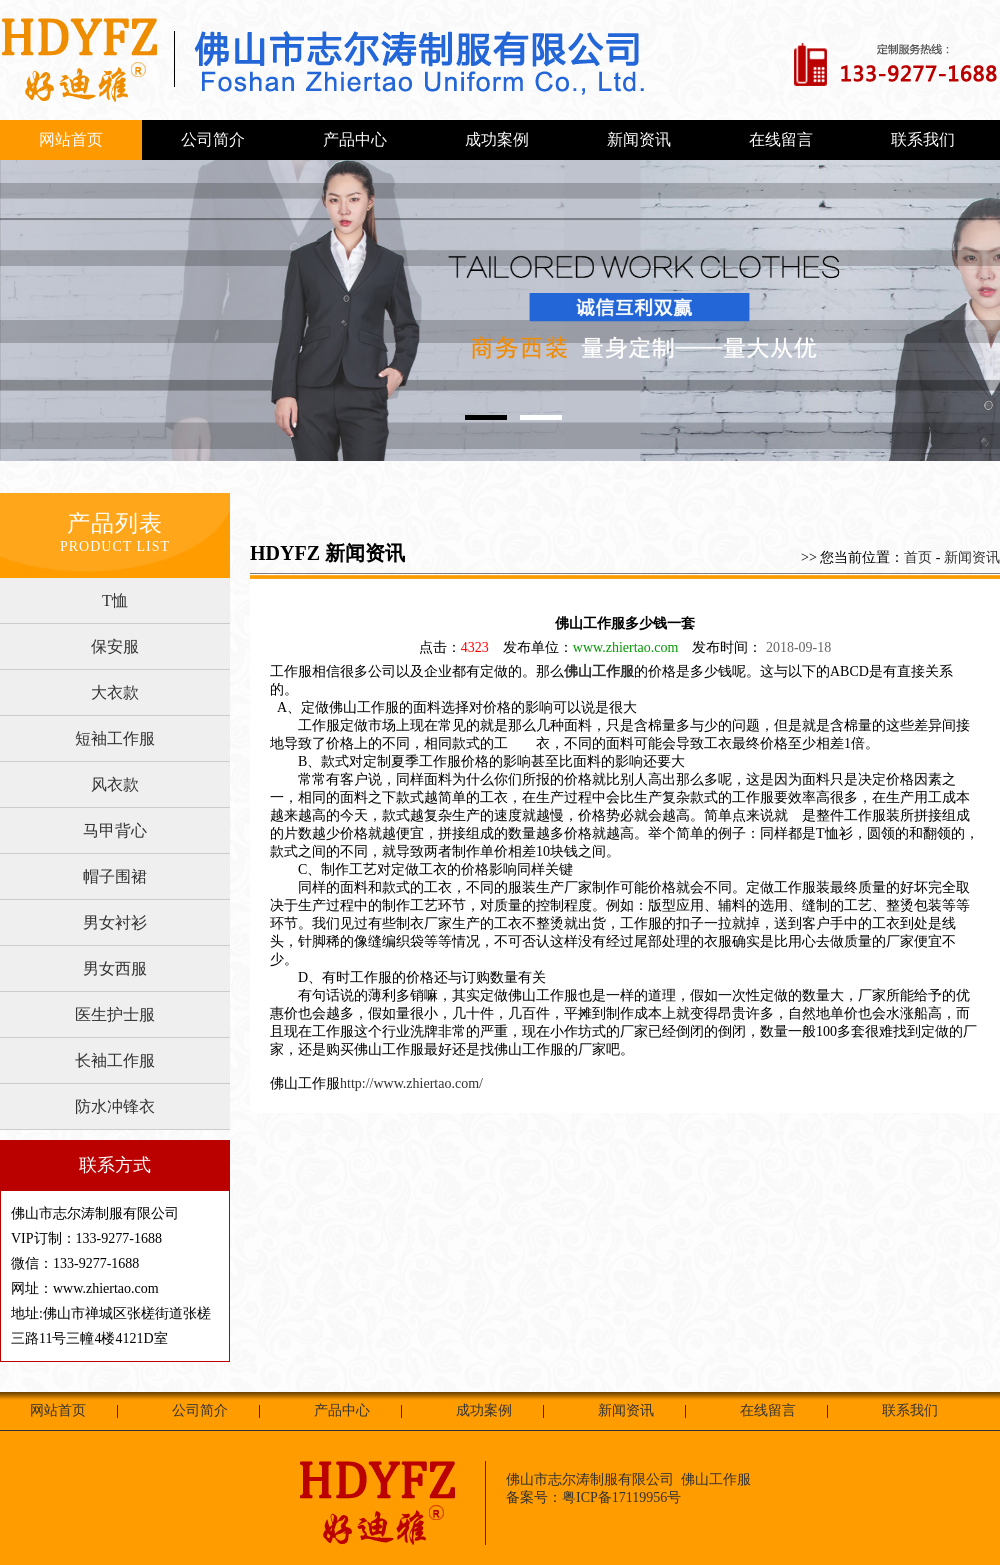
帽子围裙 (115, 876)
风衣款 (115, 784)
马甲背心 (115, 830)
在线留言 (781, 139)
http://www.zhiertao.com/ (411, 1083)
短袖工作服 (115, 738)
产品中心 (355, 139)
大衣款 (115, 692)
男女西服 (115, 968)
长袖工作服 (115, 1060)
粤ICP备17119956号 (621, 1497)
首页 (918, 557)
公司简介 (213, 139)
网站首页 (71, 139)
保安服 (115, 646)
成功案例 (497, 139)
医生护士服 (115, 1014)
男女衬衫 (115, 922)
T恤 (115, 600)
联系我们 (923, 139)
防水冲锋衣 (115, 1106)
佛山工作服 (599, 671)
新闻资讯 (639, 139)
